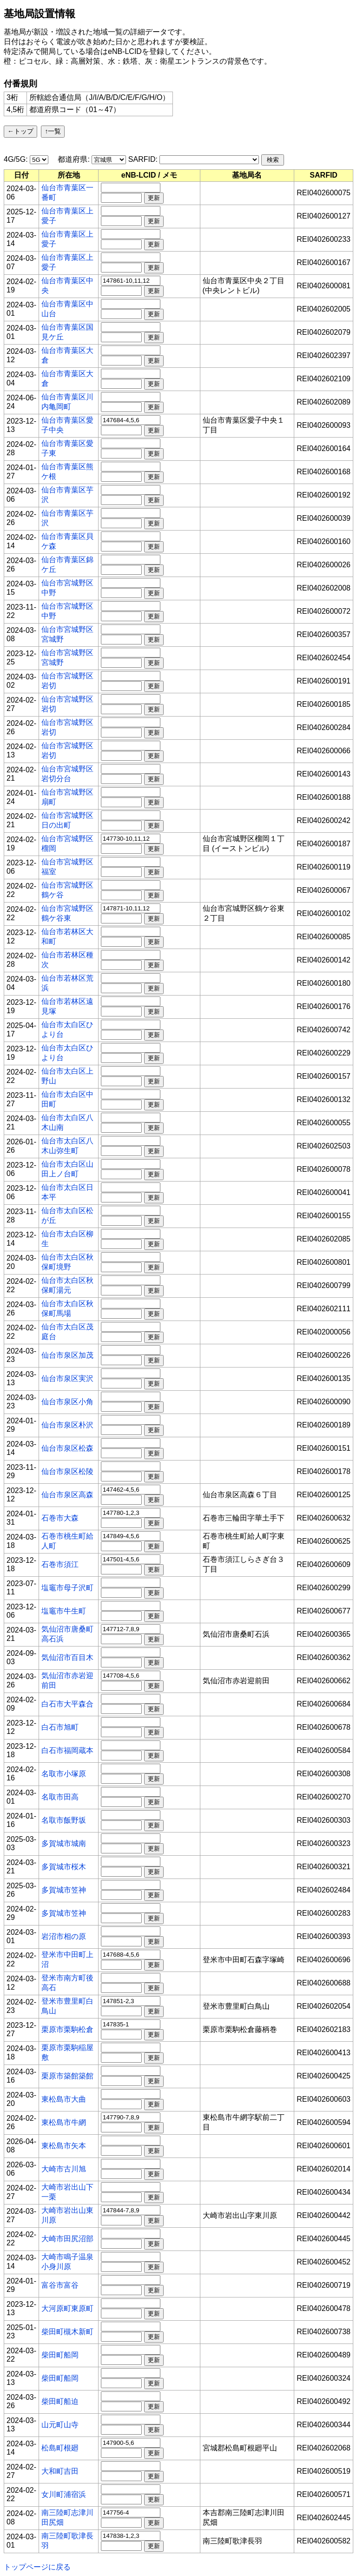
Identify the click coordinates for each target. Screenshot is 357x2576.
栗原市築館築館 (67, 2076)
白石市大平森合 (67, 1704)
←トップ (20, 131)
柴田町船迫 (60, 2401)
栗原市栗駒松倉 (67, 2029)
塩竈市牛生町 (63, 1611)
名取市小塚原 (63, 1774)
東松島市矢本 (63, 2146)
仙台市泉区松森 (67, 1448)
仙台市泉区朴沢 (67, 1425)
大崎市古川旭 (63, 2169)
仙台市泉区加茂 (67, 1355)
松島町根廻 (60, 2448)
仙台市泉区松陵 (67, 1471)
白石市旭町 (60, 1727)
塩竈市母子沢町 (67, 1588)
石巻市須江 (60, 1564)
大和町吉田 (60, 2471)
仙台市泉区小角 (67, 1402)
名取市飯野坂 (63, 1820)
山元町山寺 (60, 2425)
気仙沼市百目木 (67, 1657)
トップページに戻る (37, 2567)
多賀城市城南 (63, 1843)
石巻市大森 (60, 1518)
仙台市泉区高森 (67, 1495)
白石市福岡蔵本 (67, 1750)
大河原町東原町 (67, 2308)
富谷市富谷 (60, 2285)
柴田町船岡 (60, 2355)
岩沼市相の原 (63, 1936)
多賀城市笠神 (63, 1890)
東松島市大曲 (63, 2099)
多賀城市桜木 (63, 1867)
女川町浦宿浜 (63, 2494)
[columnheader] (21, 175)
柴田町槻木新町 (67, 2332)
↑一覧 (53, 131)
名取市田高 (60, 1797)
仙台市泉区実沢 (67, 1378)
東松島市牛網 (63, 2122)
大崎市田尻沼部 (67, 2239)
